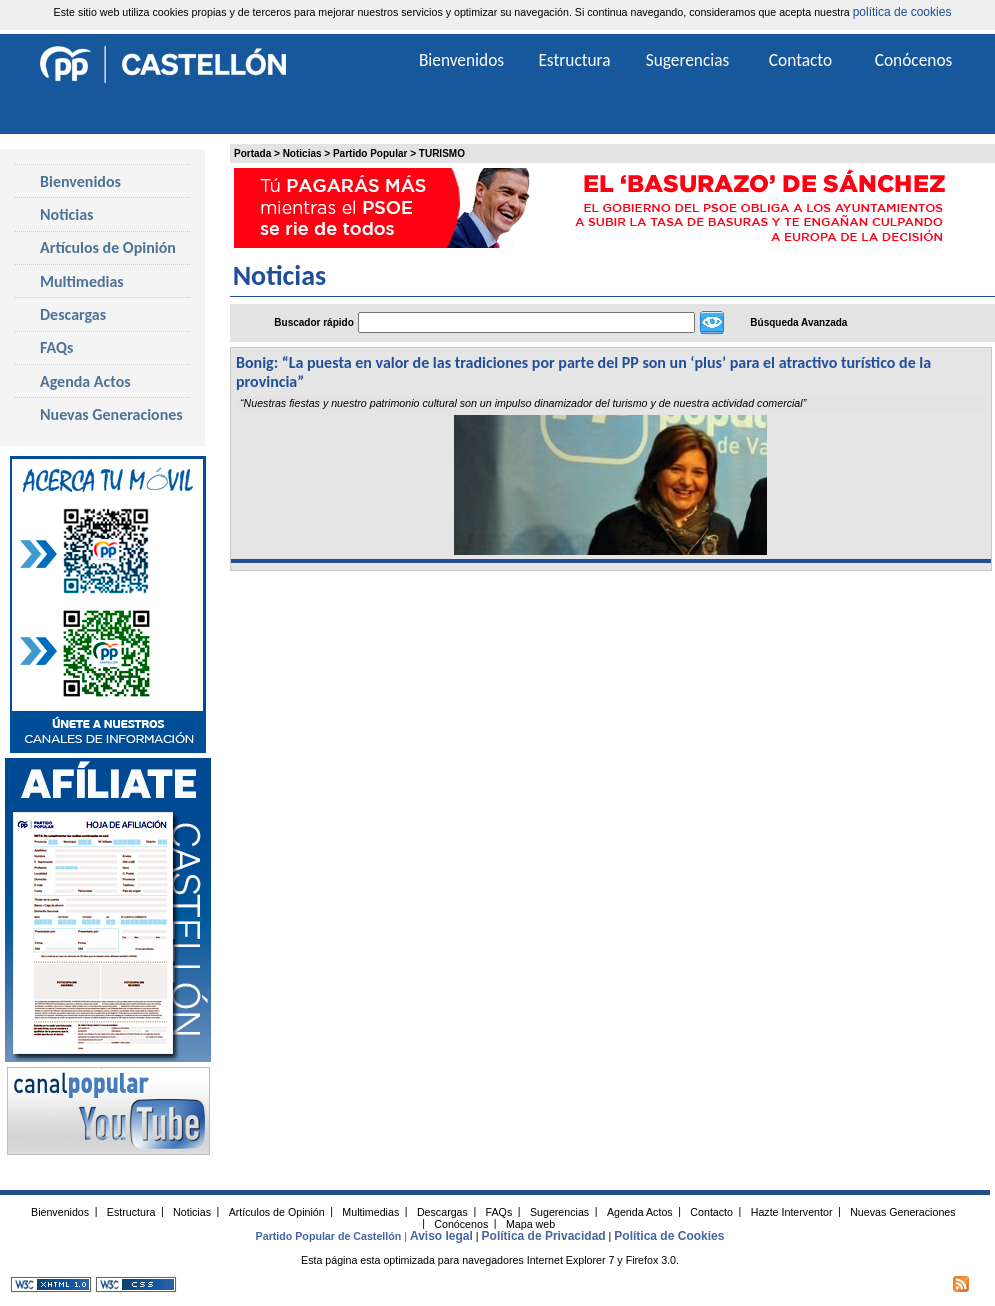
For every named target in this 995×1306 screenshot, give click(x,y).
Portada (252, 153)
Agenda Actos (85, 381)
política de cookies (902, 12)
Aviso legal (441, 1236)
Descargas (73, 314)
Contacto (800, 60)
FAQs (56, 347)
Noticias (302, 153)
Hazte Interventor (792, 1211)
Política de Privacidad (544, 1236)
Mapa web (530, 1223)
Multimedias (82, 281)
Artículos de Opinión (108, 247)
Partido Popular (370, 153)
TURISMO (442, 153)
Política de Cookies (669, 1236)
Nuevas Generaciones (111, 414)
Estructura (574, 60)
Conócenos (914, 60)
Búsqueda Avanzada (798, 322)
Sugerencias (688, 60)
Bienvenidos (80, 181)
